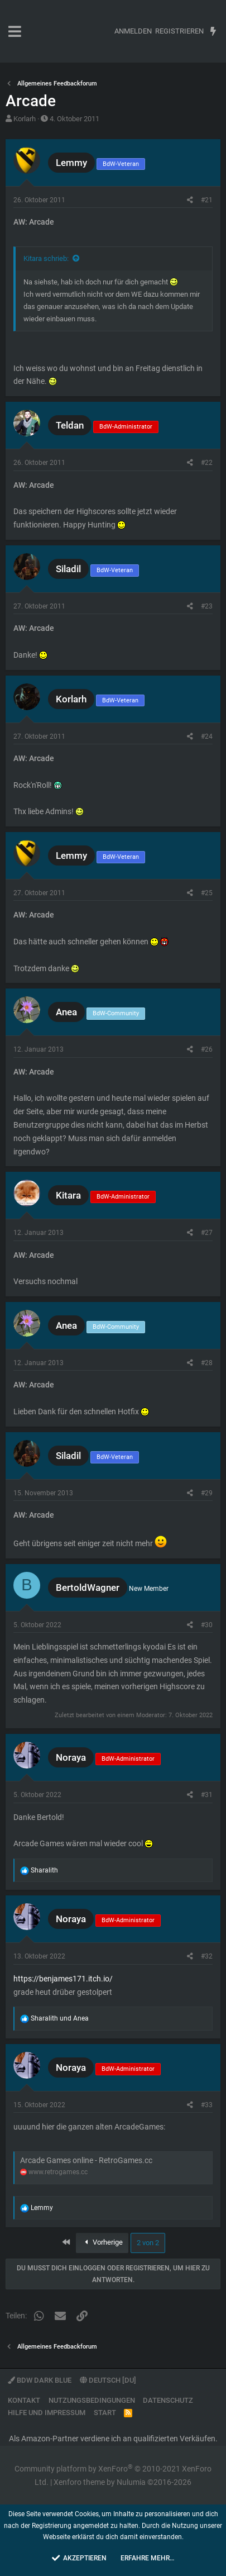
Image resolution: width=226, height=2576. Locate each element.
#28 (207, 1363)
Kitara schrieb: (46, 258)
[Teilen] (190, 200)
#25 (207, 893)
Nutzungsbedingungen (92, 2400)
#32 (207, 1956)
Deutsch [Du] (108, 2380)
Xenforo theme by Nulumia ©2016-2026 (122, 2482)
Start (105, 2412)
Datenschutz (168, 2400)
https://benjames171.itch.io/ (63, 1978)
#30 (207, 1625)
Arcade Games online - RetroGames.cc (86, 2160)
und (60, 2018)
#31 (207, 1795)
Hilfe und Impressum (46, 2412)
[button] (15, 31)
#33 (207, 2105)
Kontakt (24, 2400)
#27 (207, 1233)
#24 (207, 736)
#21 (207, 200)
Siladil (68, 568)
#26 (207, 1049)
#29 (207, 1493)
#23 (207, 606)
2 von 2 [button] (148, 2242)
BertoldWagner (87, 1587)
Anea (66, 1012)
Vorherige (102, 2242)
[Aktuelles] (212, 31)
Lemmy (71, 162)
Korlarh (24, 119)
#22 (207, 463)
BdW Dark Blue (39, 2380)
